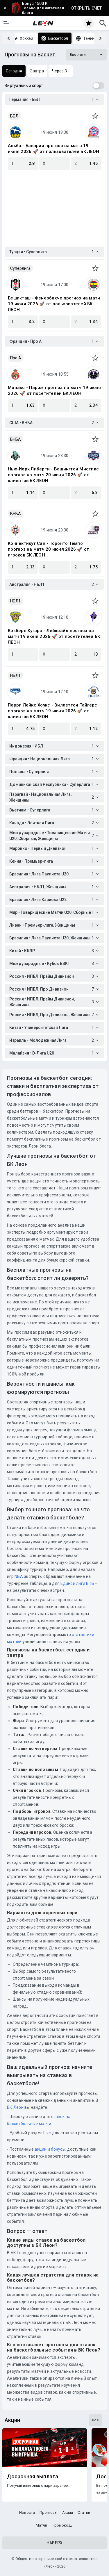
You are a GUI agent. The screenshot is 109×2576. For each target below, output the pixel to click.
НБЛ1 (15, 601)
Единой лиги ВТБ (77, 1583)
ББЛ (14, 116)
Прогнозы (49, 2512)
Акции (67, 2512)
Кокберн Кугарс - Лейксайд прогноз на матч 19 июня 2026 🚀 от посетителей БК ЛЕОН (54, 636)
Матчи (41, 2525)
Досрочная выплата (32, 2476)
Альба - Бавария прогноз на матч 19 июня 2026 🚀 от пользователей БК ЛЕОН (53, 148)
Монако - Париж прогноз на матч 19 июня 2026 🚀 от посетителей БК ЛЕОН (54, 390)
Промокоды (63, 2525)
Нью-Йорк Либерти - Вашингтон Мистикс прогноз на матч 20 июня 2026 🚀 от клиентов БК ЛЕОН (53, 474)
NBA (19, 1576)
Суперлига (20, 268)
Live (47, 2133)
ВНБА (15, 439)
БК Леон (15, 2107)
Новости (27, 2512)
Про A (15, 358)
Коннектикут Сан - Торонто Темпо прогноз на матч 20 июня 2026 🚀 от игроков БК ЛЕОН (48, 549)
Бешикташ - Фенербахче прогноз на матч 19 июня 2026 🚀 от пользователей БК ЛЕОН (54, 303)
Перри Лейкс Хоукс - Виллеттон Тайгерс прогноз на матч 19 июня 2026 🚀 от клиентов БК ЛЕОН (52, 710)
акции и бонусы (49, 2149)
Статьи (84, 2512)
